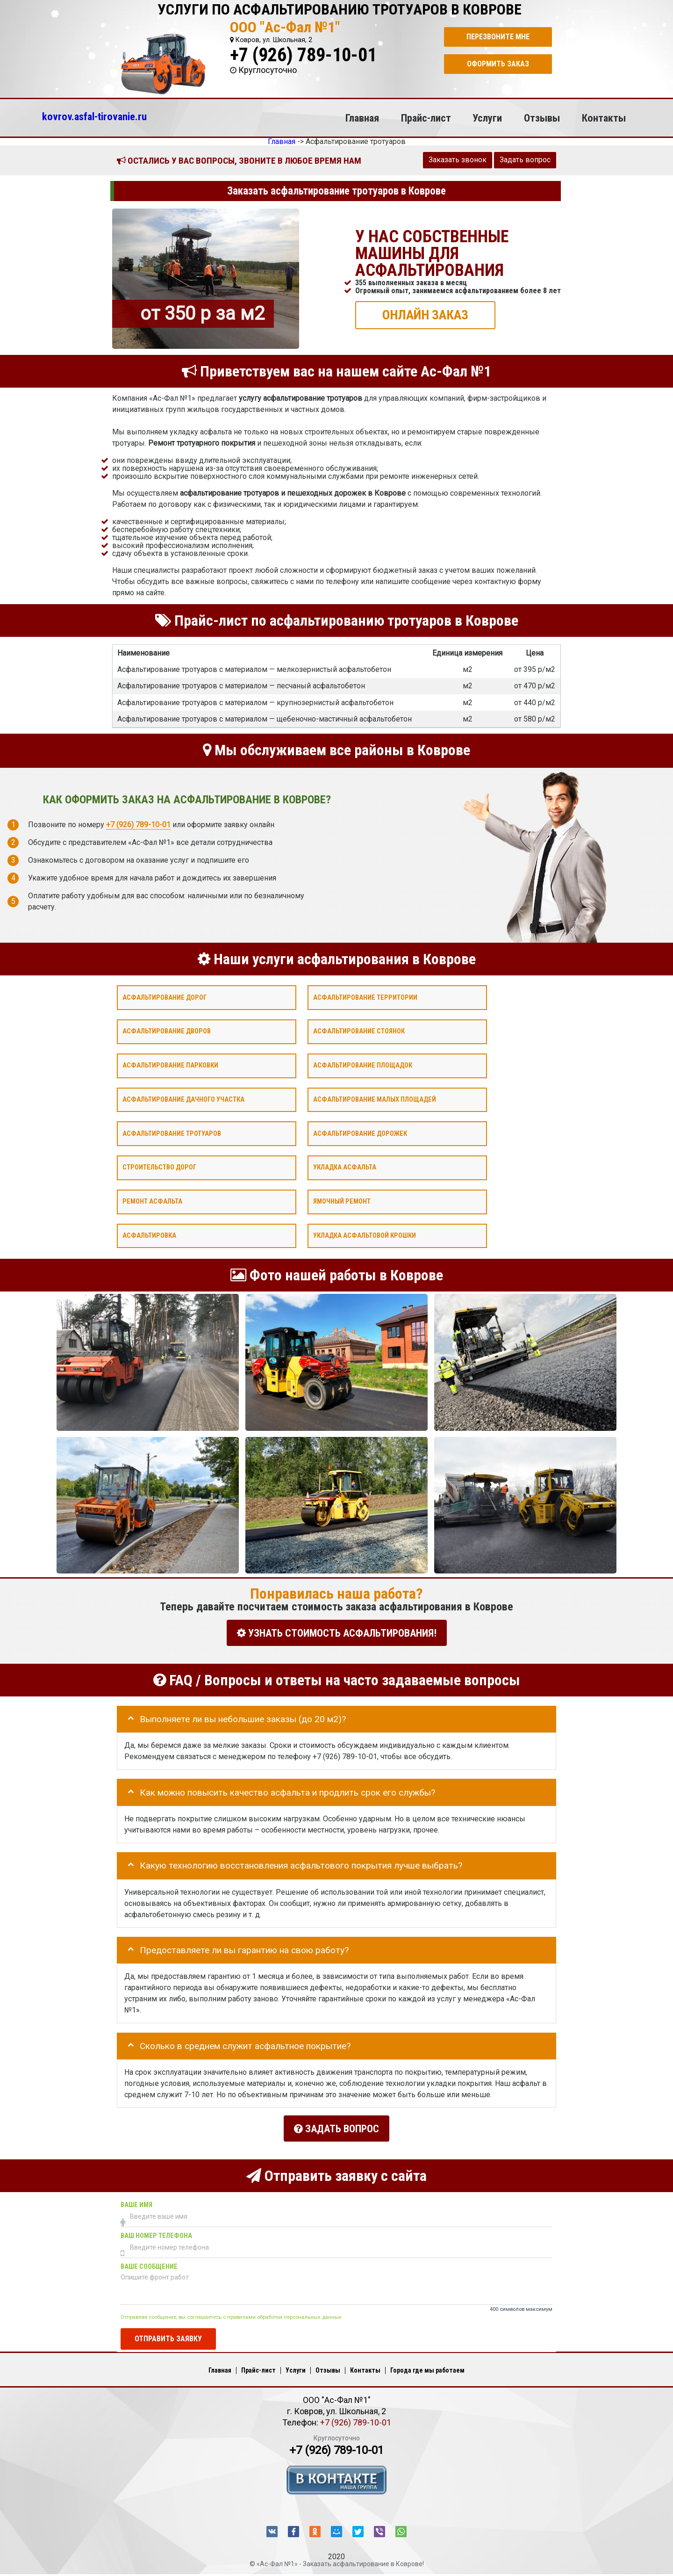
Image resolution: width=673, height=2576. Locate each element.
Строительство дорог (159, 1167)
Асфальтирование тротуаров (171, 1133)
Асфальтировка (149, 1235)
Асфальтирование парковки (170, 1065)
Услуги (487, 118)
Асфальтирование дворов (166, 1031)
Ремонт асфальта (152, 1201)
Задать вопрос (525, 159)
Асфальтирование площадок (362, 1065)
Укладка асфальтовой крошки (364, 1235)
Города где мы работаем (427, 2364)
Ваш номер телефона (156, 2230)
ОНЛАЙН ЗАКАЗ (425, 314)
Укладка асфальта (344, 1167)
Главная (362, 118)
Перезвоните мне (498, 36)
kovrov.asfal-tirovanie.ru (94, 116)
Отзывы (542, 118)
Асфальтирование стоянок (359, 1031)
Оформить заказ (498, 63)
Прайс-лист (426, 118)
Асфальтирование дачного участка (183, 1099)
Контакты (604, 118)
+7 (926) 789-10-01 (303, 55)
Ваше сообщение (149, 2261)
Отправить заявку (168, 2332)
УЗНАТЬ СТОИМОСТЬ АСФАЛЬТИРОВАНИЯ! (337, 1632)
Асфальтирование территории (365, 997)
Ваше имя (136, 2199)
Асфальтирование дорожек (360, 1133)
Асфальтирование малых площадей (374, 1099)
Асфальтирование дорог (164, 997)
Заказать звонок (458, 159)
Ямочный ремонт (342, 1201)
